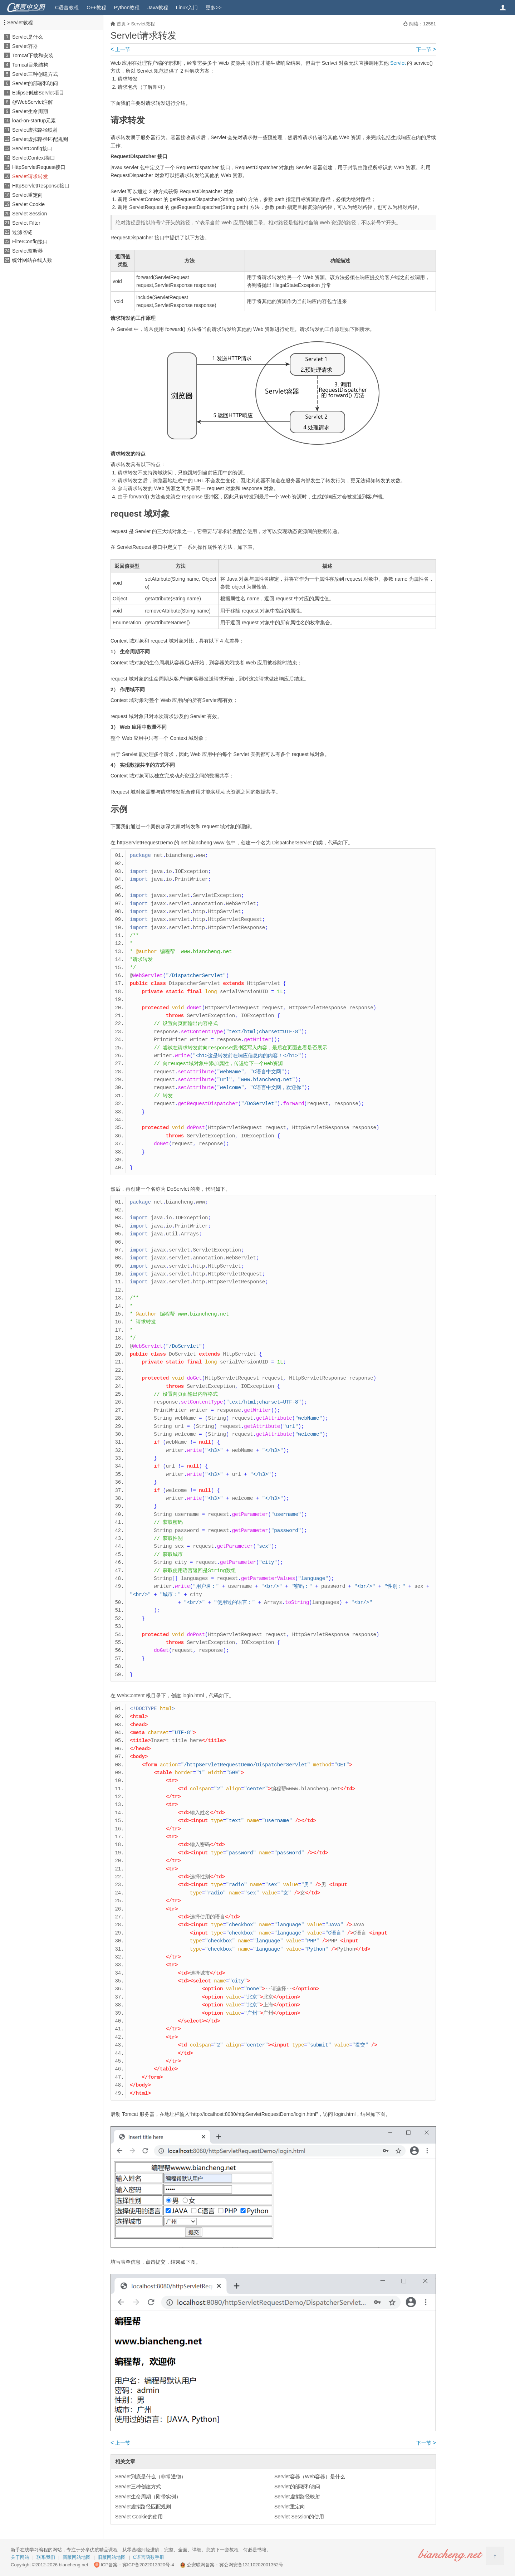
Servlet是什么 (27, 37)
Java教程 (157, 7)
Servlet (398, 63)
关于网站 (20, 2557)
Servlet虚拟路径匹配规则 (40, 139)
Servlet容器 (25, 46)
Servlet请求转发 (30, 176)
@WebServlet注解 (32, 102)
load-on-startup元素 (34, 120)
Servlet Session (29, 213)
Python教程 (127, 7)
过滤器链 (22, 232)
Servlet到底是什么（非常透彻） (150, 2476)
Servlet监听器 (27, 251)
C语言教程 (67, 7)
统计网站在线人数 (32, 260)
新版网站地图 (76, 2557)
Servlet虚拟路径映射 (35, 130)
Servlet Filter (26, 223)
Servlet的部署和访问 (35, 83)
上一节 (120, 49)
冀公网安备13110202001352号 (251, 2564)
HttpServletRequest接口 (38, 167)
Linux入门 (187, 7)
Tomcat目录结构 (30, 65)
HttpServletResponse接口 (40, 186)
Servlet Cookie (28, 204)
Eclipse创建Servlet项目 (38, 93)
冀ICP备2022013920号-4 (148, 2564)
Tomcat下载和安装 (32, 55)
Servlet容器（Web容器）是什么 (309, 2476)
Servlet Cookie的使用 (139, 2516)
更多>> (213, 7)
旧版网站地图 (112, 2557)
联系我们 (45, 2557)
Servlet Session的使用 (299, 2516)
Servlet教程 (20, 22)
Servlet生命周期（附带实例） (148, 2496)
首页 (121, 23)
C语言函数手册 (148, 2557)
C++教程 (96, 7)
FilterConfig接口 (30, 241)
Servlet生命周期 (30, 111)
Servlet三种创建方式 (35, 74)
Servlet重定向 (27, 195)
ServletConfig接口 (32, 148)
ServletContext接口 (33, 158)
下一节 (426, 49)
